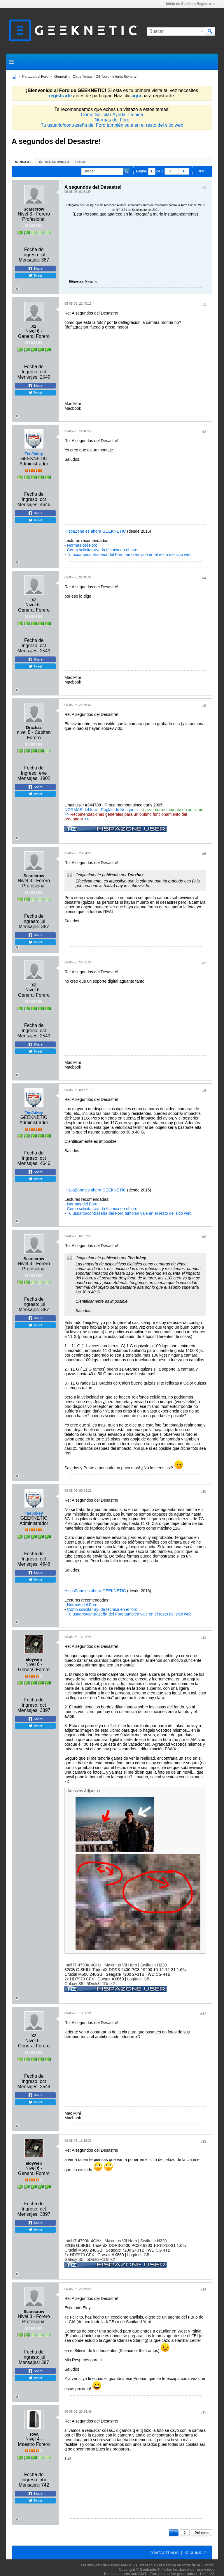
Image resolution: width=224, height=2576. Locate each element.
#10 (203, 1491)
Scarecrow (34, 209)
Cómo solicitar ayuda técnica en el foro (102, 550)
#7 (204, 963)
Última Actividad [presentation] (54, 162)
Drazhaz (34, 727)
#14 (203, 2290)
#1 (204, 187)
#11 (203, 1638)
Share (35, 268)
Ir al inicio (195, 2553)
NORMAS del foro (80, 809)
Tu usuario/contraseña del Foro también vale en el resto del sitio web (112, 125)
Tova (33, 2434)
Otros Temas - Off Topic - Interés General (104, 77)
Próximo (202, 2533)
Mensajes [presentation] (24, 162)
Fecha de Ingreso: (33, 252)
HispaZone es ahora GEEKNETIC (95, 531)
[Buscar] (176, 31)
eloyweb (34, 1659)
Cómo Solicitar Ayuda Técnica (112, 114)
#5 (204, 706)
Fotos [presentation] (80, 162)
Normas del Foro (111, 119)
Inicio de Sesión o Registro (190, 4)
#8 (204, 1091)
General (60, 77)
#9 (204, 1237)
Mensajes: (29, 259)
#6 (204, 854)
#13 (203, 2141)
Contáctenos (164, 2553)
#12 (203, 2014)
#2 (204, 304)
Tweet (35, 275)
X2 (33, 326)
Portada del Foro (35, 77)
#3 (204, 432)
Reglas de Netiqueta (119, 809)
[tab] (24, 162)
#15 (203, 2412)
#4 (204, 578)
